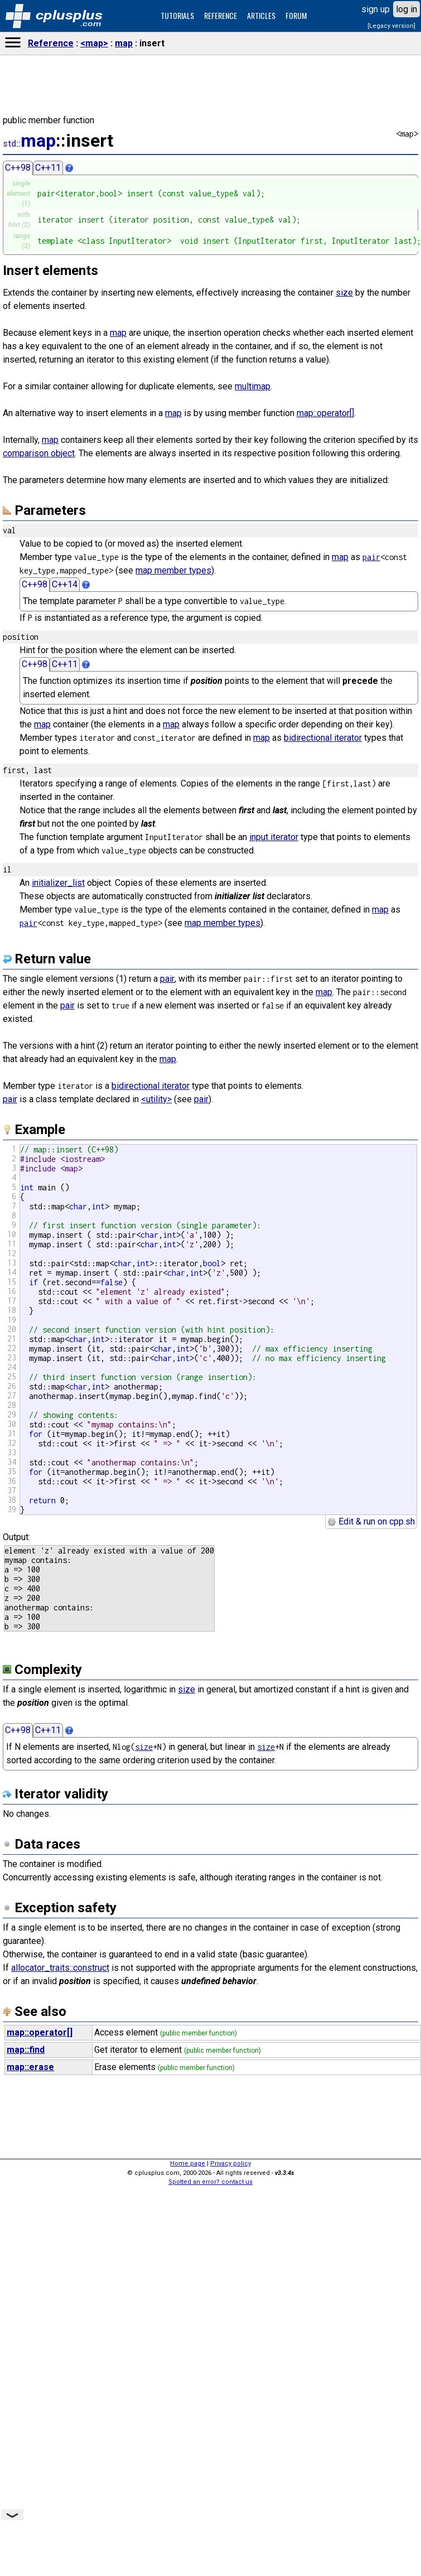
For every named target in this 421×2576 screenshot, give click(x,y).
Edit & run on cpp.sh (371, 1521)
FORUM (296, 15)
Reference (51, 43)
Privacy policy (230, 2163)
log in (406, 9)
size (344, 292)
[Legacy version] (391, 26)
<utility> (156, 1099)
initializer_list (58, 882)
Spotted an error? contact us (210, 2182)
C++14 (65, 584)
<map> (94, 43)
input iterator (273, 837)
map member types (173, 570)
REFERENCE (220, 15)
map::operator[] (325, 413)
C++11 (48, 167)
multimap (252, 386)
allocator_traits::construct (60, 1967)
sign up (375, 9)
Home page (187, 2163)
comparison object (39, 453)
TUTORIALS (177, 15)
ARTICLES (261, 15)
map (124, 43)
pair (371, 557)
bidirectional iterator (323, 737)
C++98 (18, 167)
